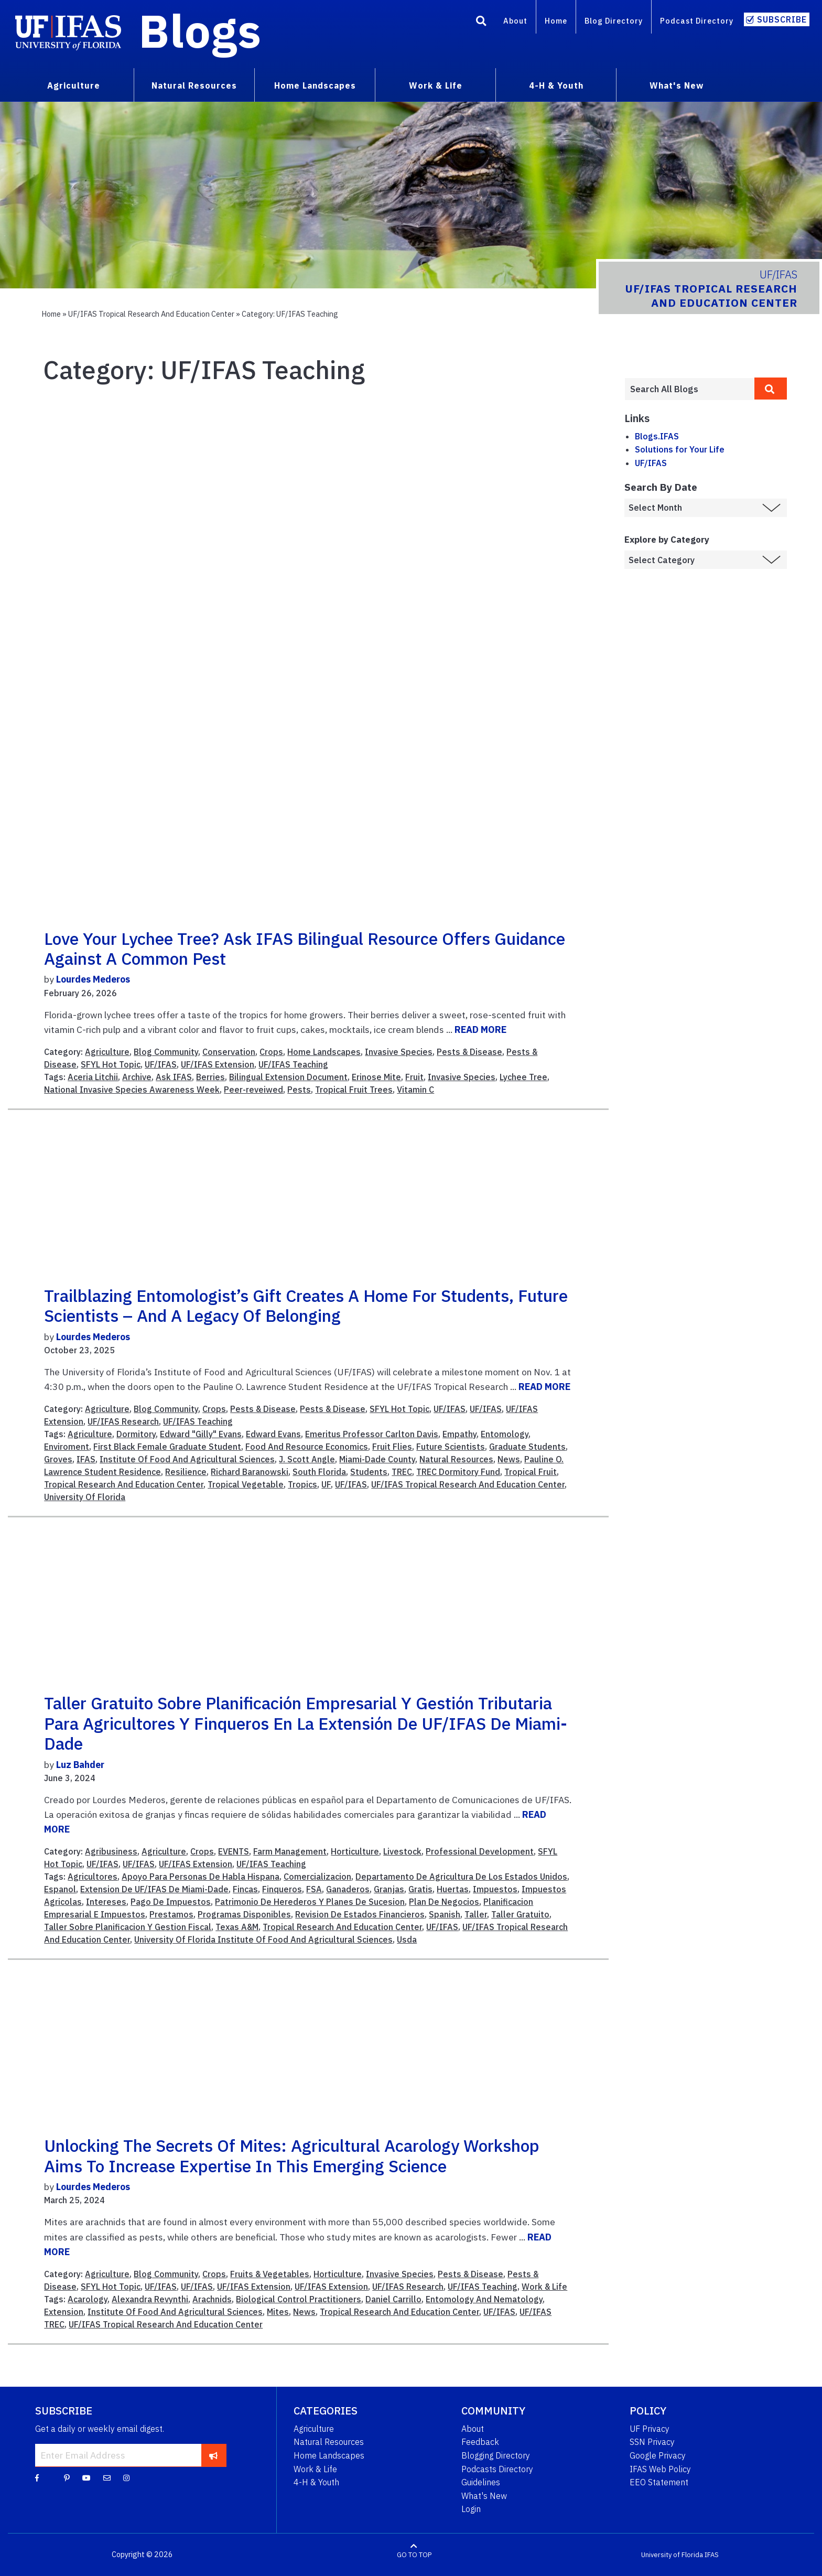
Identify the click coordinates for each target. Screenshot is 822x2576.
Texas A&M (236, 1927)
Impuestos (495, 1889)
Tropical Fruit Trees (354, 1089)
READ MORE (480, 1029)
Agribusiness (111, 1851)
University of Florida (672, 2554)
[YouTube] (86, 2477)
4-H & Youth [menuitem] (556, 85)
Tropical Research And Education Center (123, 1484)
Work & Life (544, 2286)
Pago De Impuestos (171, 1901)
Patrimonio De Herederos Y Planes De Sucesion (310, 1901)
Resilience (186, 1472)
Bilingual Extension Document (288, 1077)
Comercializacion (317, 1876)
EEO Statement (659, 2482)
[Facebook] (37, 2477)
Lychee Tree (523, 1077)
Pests (299, 1089)
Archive (137, 1077)
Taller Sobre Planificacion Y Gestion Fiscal (127, 1927)
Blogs (200, 30)
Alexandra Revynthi (150, 2299)
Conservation (228, 1052)
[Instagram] (126, 2477)
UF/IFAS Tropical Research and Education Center (151, 314)
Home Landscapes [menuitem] (315, 85)
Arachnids (212, 2299)
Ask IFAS (174, 1077)
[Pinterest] (67, 2477)
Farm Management (290, 1851)
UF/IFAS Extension (217, 1064)
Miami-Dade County (377, 1459)
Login (471, 2509)
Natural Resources (456, 1459)
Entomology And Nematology (484, 2299)
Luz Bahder (80, 1765)
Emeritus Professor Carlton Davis (371, 1434)
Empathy (459, 1434)
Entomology (504, 1434)
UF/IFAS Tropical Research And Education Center (468, 1484)
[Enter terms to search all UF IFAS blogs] (689, 389)
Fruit (414, 1077)
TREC (402, 1472)
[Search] (481, 23)
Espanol (60, 1889)
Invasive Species (398, 1052)
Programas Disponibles (244, 1914)
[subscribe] (213, 2455)
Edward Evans (273, 1434)
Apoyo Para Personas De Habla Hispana (200, 1876)
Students (368, 1472)
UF (326, 1484)
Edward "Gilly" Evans (201, 1434)
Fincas (245, 1889)
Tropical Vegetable (246, 1484)
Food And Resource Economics (306, 1446)
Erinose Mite (376, 1077)
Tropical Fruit (530, 1472)
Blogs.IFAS (657, 436)
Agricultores (92, 1876)
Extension (63, 2311)
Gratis (420, 1889)
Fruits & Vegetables (269, 2274)
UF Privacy (649, 2428)
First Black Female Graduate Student (167, 1446)
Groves (58, 1459)
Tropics (302, 1484)
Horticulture (355, 1851)
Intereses (106, 1901)
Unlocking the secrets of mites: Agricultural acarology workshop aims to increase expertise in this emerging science (291, 2155)
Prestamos (171, 1914)
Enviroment (66, 1446)
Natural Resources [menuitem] (194, 85)
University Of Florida (84, 1497)
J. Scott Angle (307, 1459)
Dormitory (136, 1434)
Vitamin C (415, 1089)
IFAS (86, 1459)
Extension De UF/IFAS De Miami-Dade (154, 1889)
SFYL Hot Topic (110, 1064)
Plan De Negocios (444, 1901)
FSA (314, 1889)
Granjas (389, 1889)
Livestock (402, 1851)
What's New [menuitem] (677, 85)
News (508, 1459)
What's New (484, 2496)
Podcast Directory (696, 21)
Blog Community (166, 1052)
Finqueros (282, 1889)
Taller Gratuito (520, 1914)
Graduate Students (527, 1446)
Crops (271, 1052)
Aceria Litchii (93, 1077)
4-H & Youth (316, 2482)
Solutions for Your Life (679, 449)
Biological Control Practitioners (298, 2299)
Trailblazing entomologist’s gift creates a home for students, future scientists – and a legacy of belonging (306, 1306)
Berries (210, 1077)
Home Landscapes (324, 1052)
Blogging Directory (495, 2455)
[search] (770, 389)
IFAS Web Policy (660, 2469)
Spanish (444, 1914)
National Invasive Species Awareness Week (132, 1089)
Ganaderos (348, 1889)
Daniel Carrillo (393, 2299)
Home (556, 21)
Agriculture (107, 1052)
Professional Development (480, 1851)
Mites (278, 2311)
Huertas (453, 1889)
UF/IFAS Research (123, 1421)
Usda (407, 1939)
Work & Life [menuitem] (435, 85)
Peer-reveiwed (253, 1089)
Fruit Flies (392, 1446)
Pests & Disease (469, 1052)
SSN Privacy (652, 2442)
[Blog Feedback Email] (107, 2477)
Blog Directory (614, 21)
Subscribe (782, 19)
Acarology (87, 2299)
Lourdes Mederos (93, 979)
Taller (475, 1914)
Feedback (480, 2442)
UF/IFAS (161, 1064)
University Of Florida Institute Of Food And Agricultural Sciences (263, 1939)
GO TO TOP (414, 2554)
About (515, 21)
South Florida (319, 1472)
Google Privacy (658, 2455)
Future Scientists (450, 1446)
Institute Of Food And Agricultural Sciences (187, 1459)
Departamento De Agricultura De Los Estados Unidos (461, 1876)
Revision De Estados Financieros (360, 1914)
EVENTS (233, 1851)
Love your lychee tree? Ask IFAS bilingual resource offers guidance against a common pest (304, 948)
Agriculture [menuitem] (73, 85)
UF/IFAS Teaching (293, 1064)
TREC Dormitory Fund (458, 1472)
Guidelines (480, 2482)
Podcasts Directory (497, 2469)
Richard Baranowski (249, 1472)
